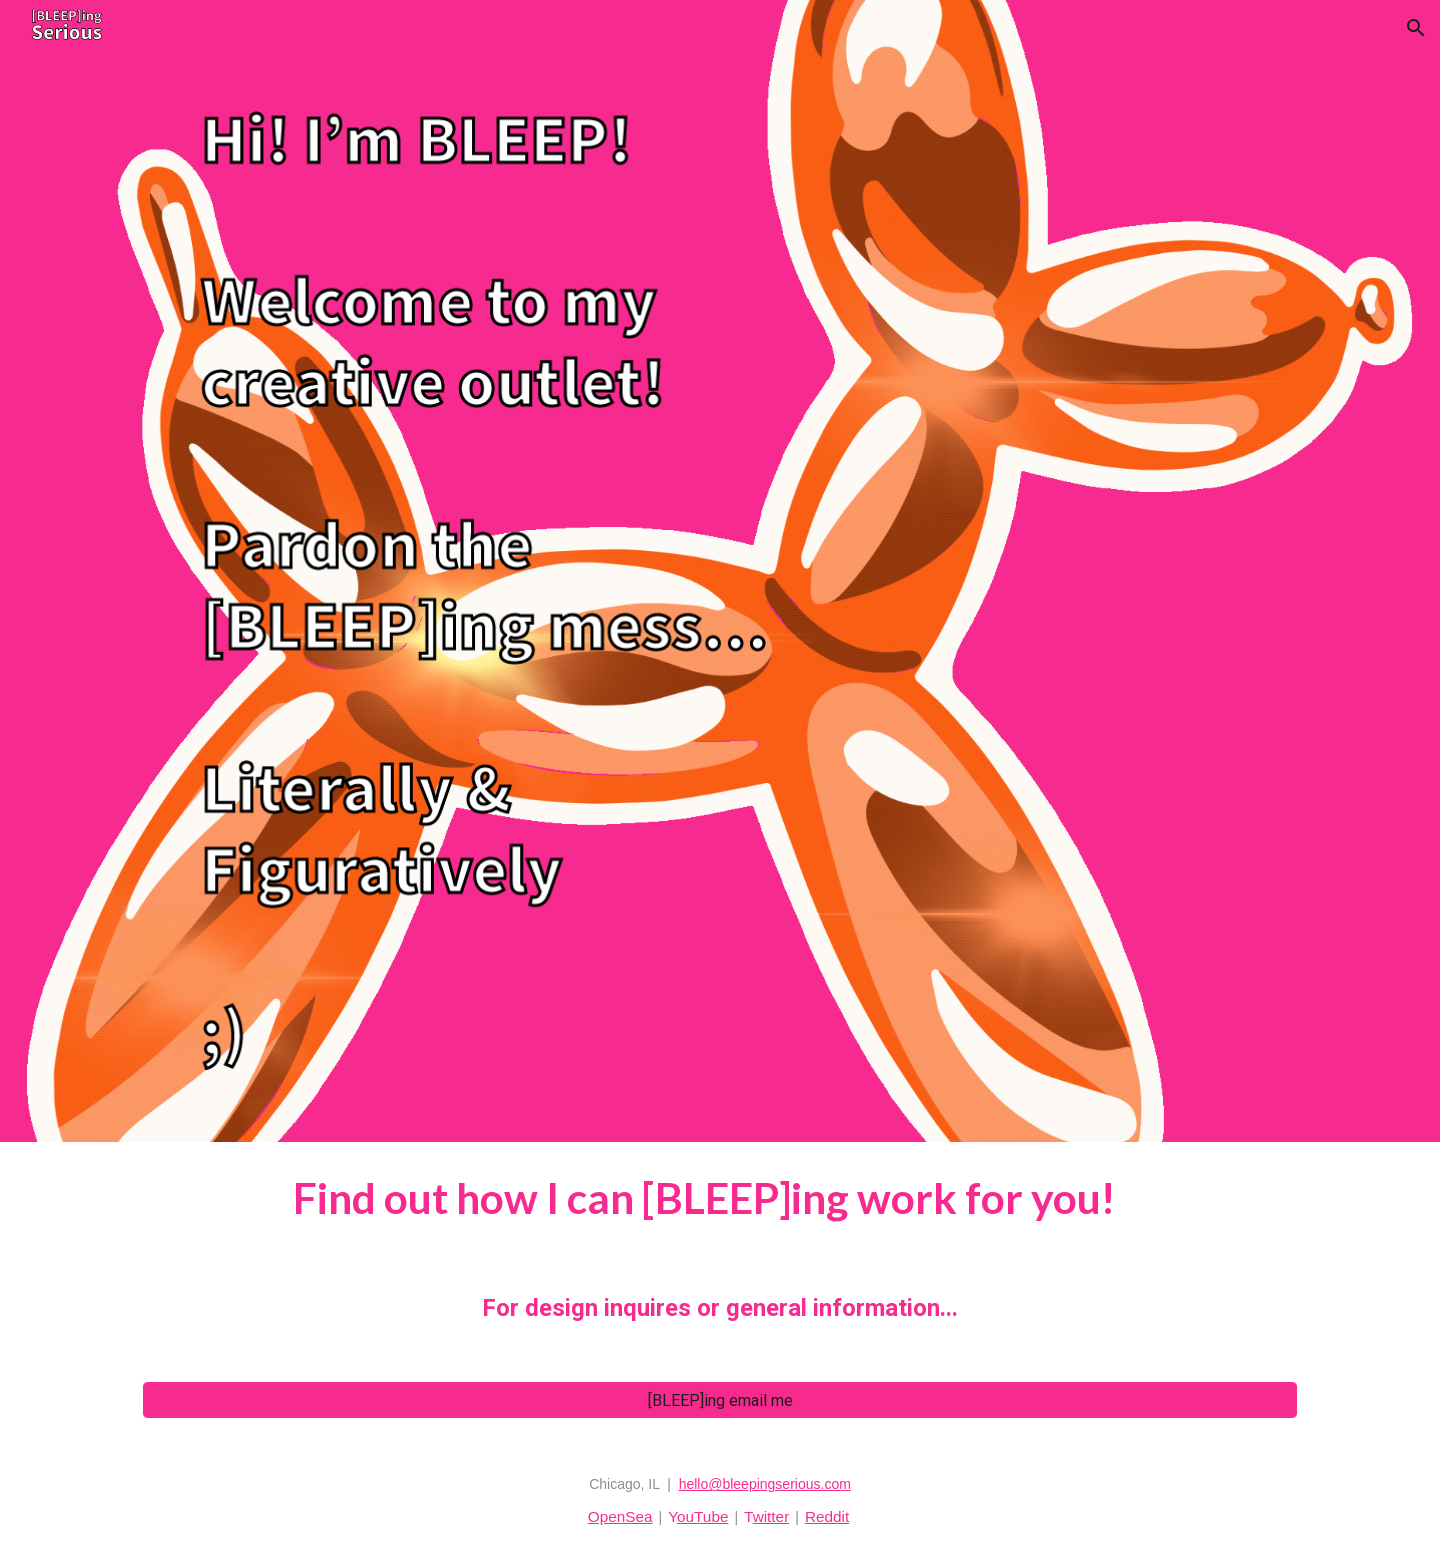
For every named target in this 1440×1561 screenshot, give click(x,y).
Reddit (827, 1516)
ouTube (702, 1516)
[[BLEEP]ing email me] (720, 1400)
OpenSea (620, 1516)
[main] (720, 1250)
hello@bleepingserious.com (765, 1484)
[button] (1416, 28)
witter (771, 1516)
